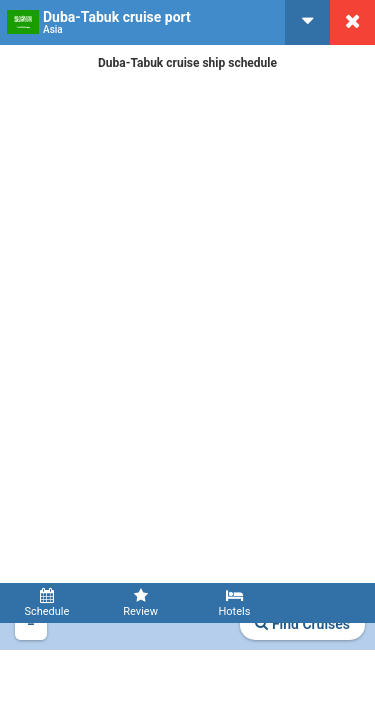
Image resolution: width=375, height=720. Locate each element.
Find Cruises (302, 624)
